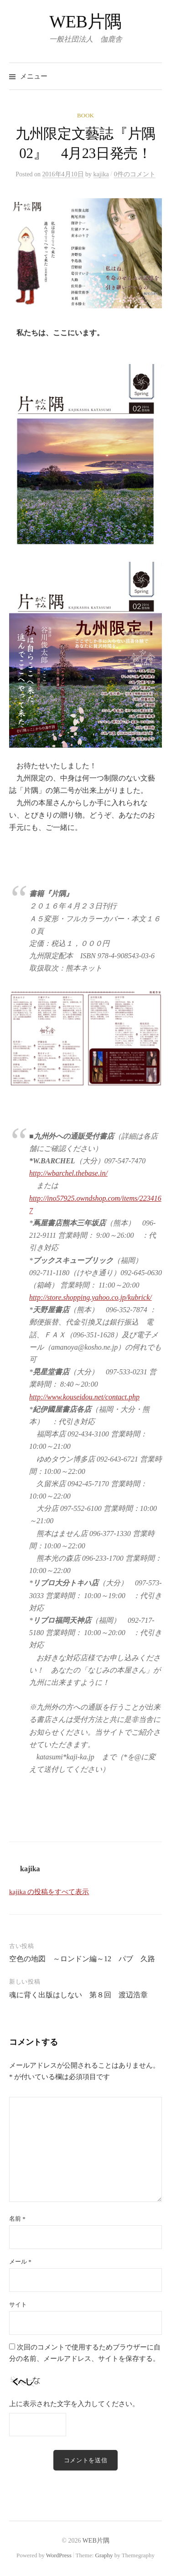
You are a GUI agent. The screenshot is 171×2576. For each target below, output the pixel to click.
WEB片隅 (85, 21)
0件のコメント (134, 174)
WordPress (59, 2555)
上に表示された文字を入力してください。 (74, 2403)
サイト (18, 2304)
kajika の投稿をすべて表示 (49, 1891)
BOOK (85, 115)
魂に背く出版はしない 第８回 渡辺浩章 (78, 1995)
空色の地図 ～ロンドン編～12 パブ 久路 (82, 1959)
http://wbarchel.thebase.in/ (68, 1173)
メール (20, 2261)
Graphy (104, 2555)
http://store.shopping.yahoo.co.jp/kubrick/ (90, 1297)
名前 (17, 2218)
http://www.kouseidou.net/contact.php (84, 1397)
